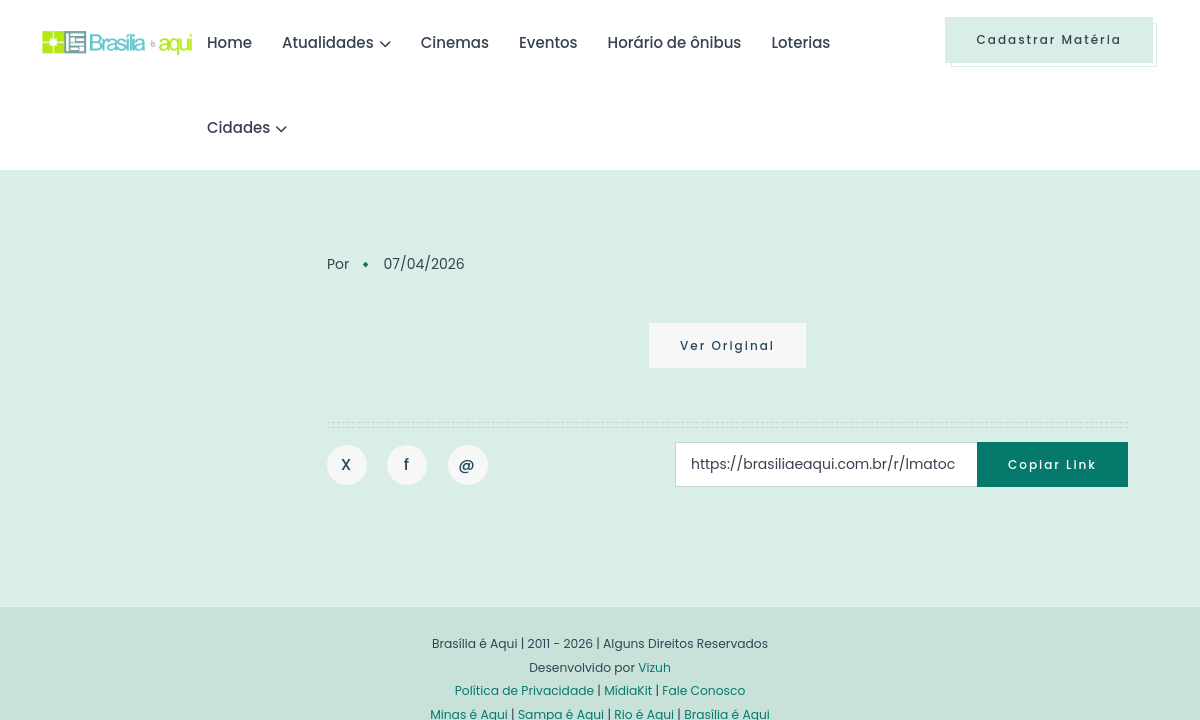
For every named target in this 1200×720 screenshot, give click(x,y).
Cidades (238, 127)
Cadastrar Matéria (1049, 39)
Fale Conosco (703, 690)
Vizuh (654, 667)
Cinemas (455, 42)
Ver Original (727, 345)
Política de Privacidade (524, 690)
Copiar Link (1052, 464)
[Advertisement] (192, 399)
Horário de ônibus (675, 42)
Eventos (548, 42)
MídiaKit (628, 690)
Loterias (800, 42)
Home (229, 42)
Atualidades (328, 42)
